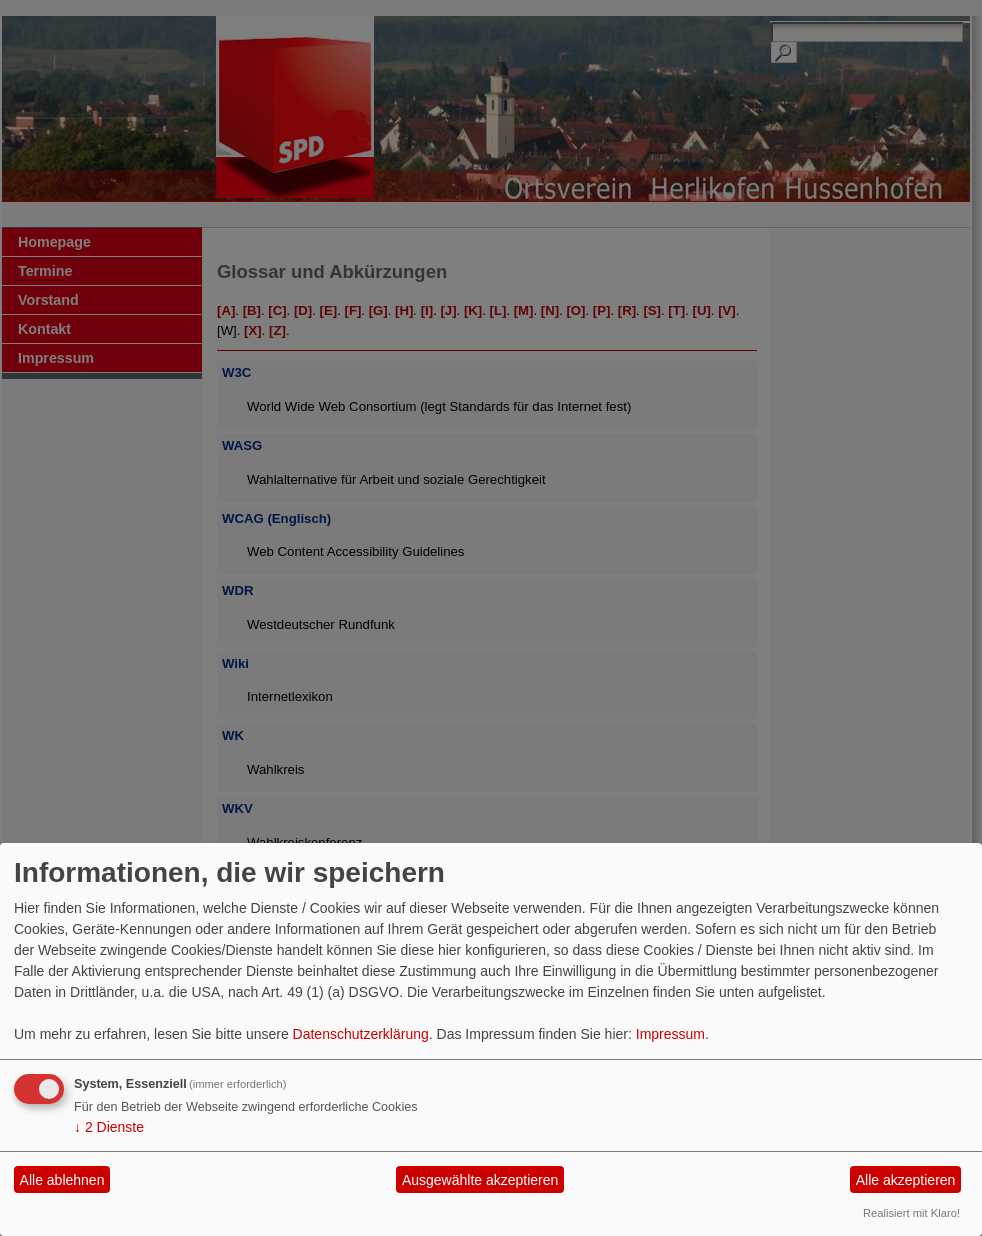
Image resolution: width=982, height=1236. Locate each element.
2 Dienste (109, 1127)
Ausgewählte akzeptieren (480, 1180)
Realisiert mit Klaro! (911, 1213)
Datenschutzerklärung (361, 1034)
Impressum (670, 1034)
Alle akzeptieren (906, 1180)
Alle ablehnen (62, 1180)
